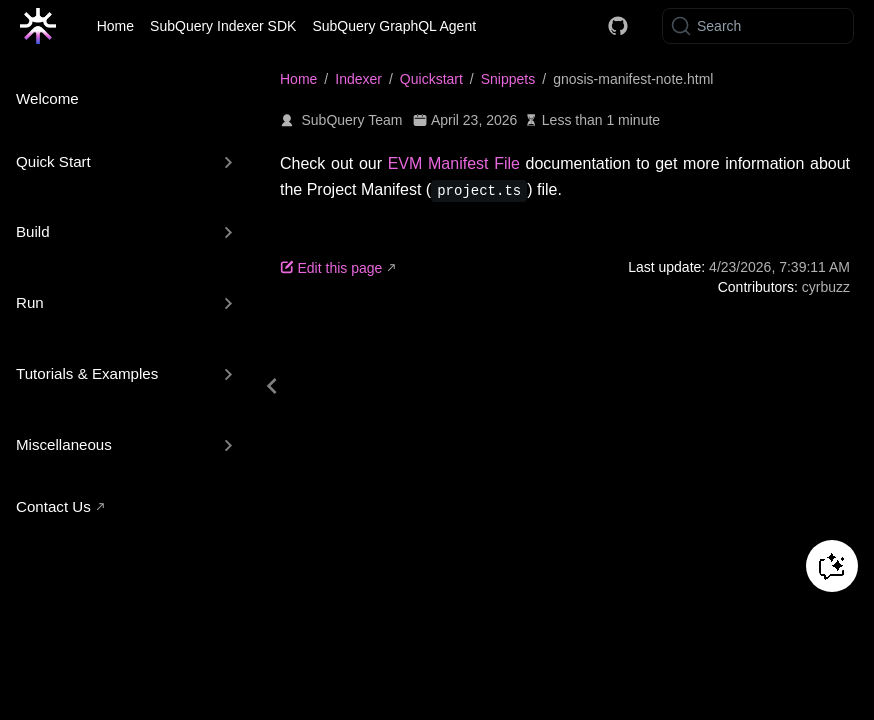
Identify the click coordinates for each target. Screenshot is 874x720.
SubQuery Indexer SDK (223, 26)
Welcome (47, 98)
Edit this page (331, 268)
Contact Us (53, 506)
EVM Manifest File (454, 163)
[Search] (758, 26)
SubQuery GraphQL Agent (394, 26)
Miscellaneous (64, 444)
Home (115, 26)
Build (33, 231)
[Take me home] (44, 26)
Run (30, 302)
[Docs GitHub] (618, 26)
